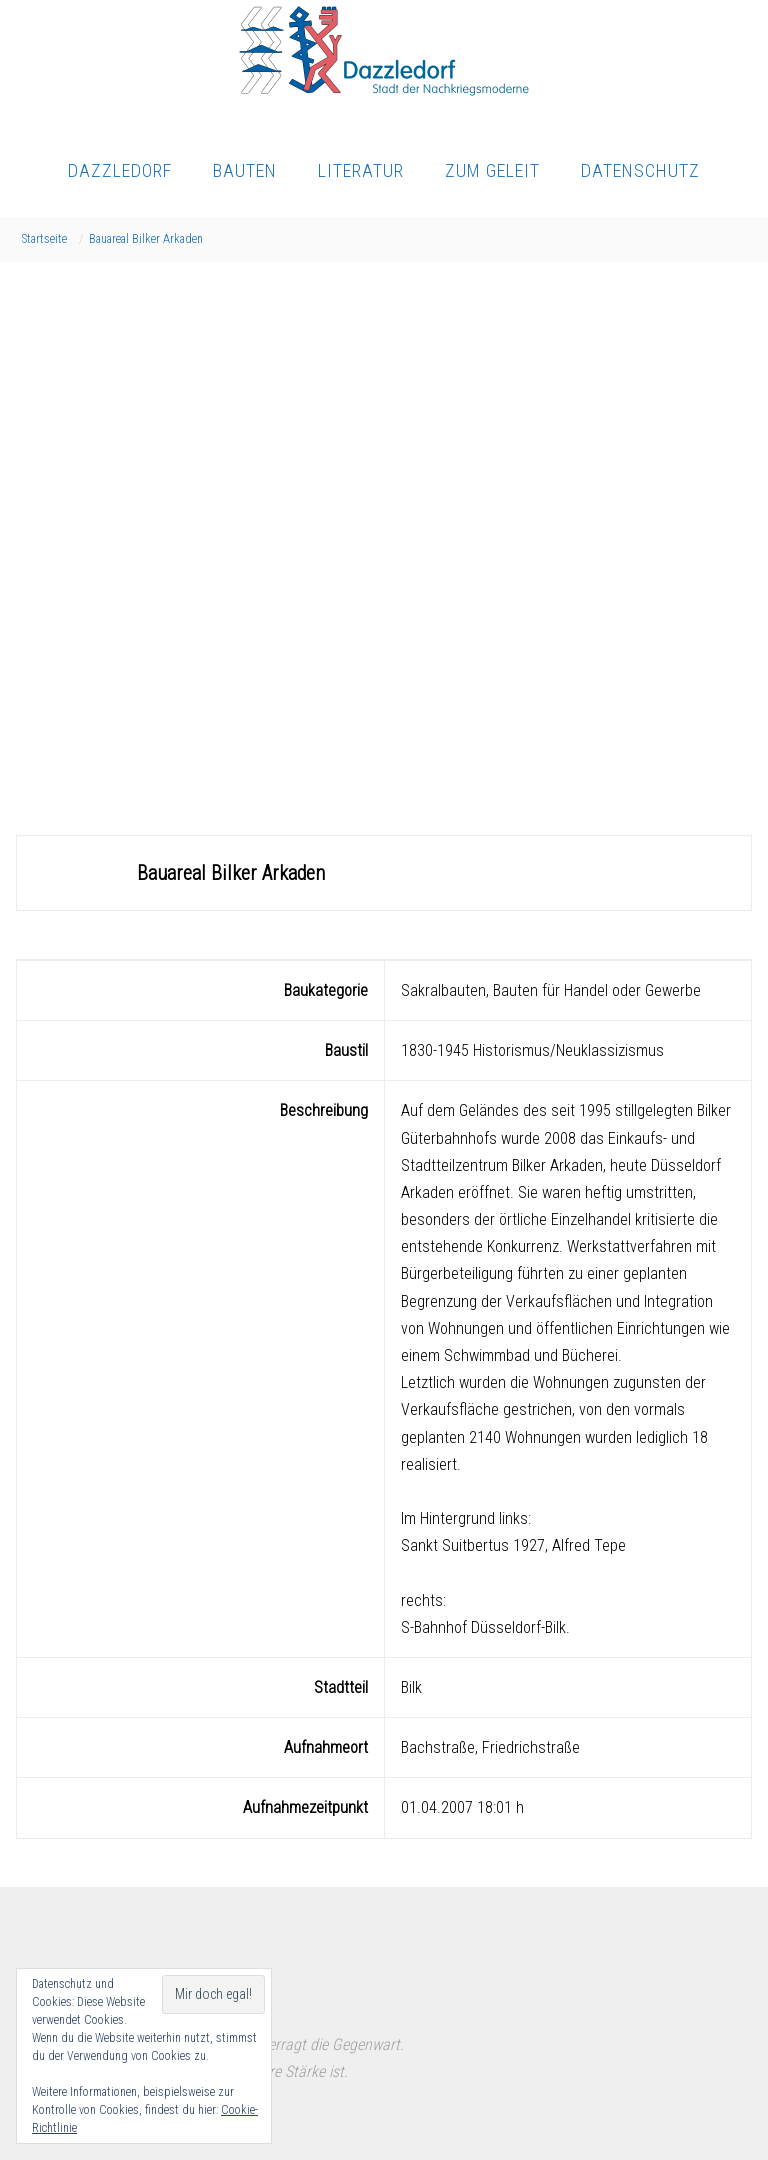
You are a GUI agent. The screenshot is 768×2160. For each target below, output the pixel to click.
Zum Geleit (492, 170)
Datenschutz (640, 170)
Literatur (361, 170)
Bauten (245, 170)
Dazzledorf (120, 170)
